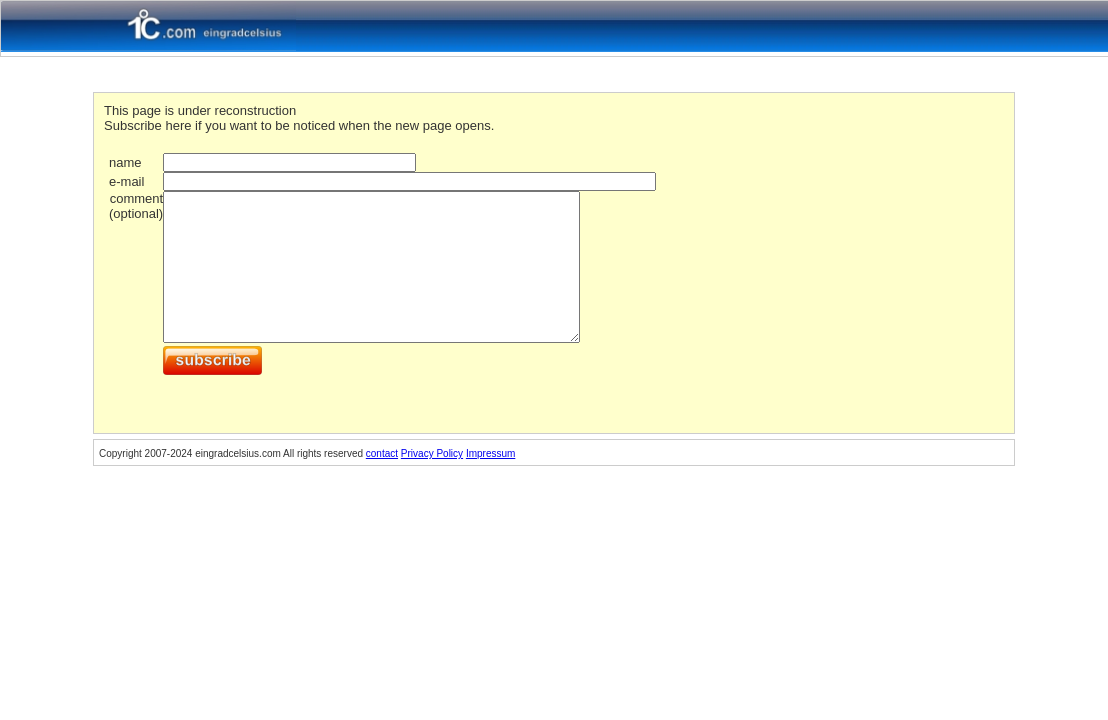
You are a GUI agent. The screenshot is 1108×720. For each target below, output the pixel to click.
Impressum (490, 453)
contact (382, 453)
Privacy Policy (432, 453)
